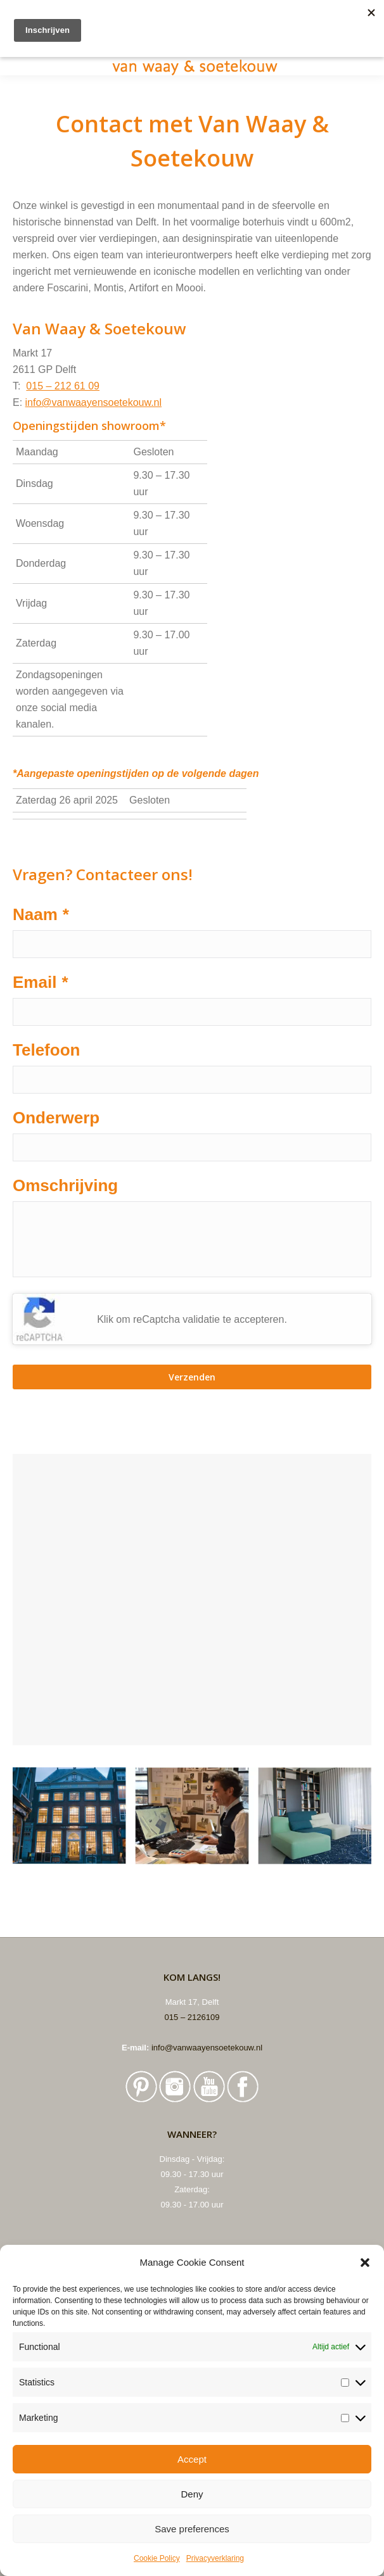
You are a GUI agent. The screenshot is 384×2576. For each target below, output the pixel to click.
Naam (41, 914)
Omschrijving (65, 1185)
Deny (192, 2494)
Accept (192, 2459)
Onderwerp (56, 1117)
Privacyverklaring (215, 2558)
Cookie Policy (157, 2558)
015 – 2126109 (192, 2017)
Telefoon (46, 1050)
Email (40, 982)
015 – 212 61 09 (62, 386)
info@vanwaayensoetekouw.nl (93, 402)
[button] (365, 2262)
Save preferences (192, 2528)
